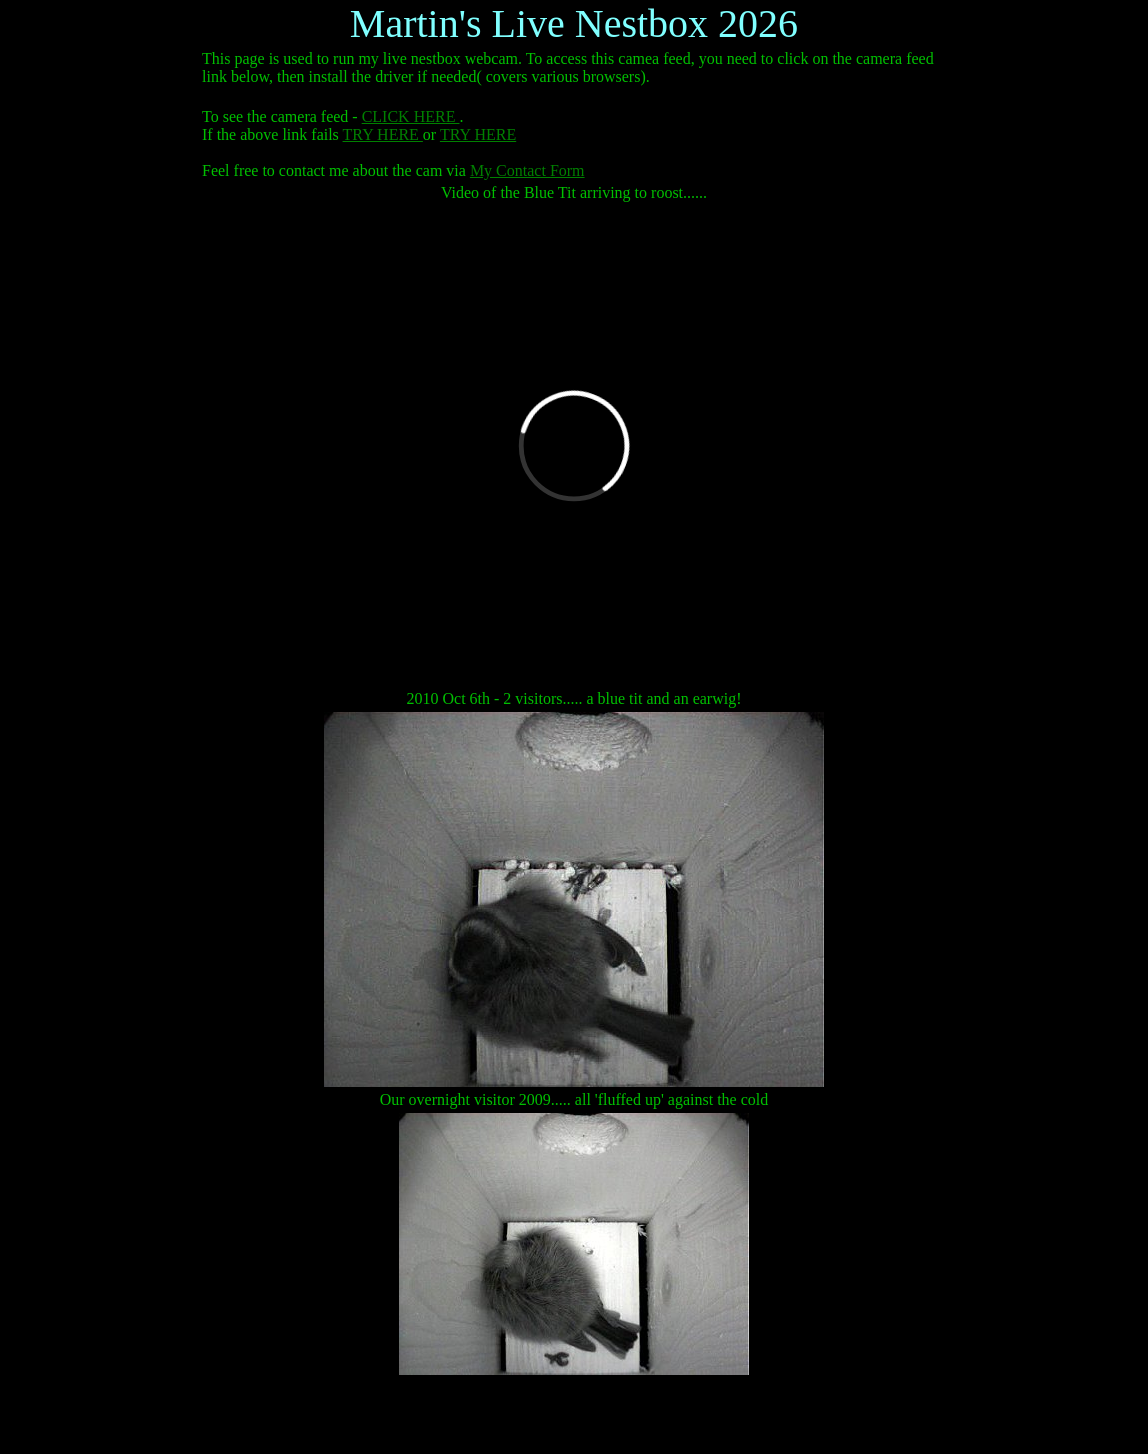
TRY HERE (383, 134)
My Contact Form (527, 170)
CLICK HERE (411, 116)
